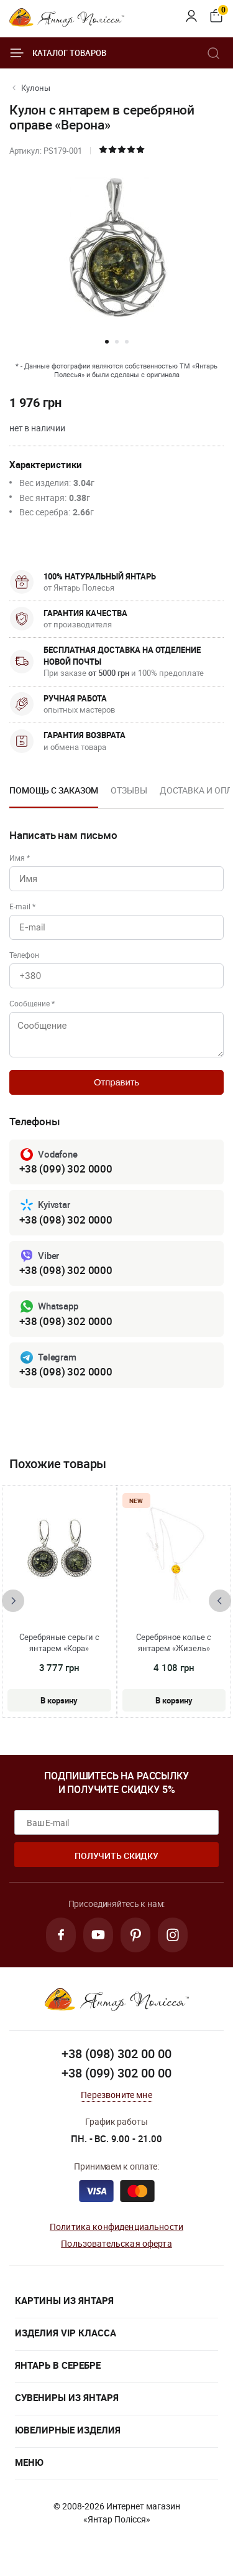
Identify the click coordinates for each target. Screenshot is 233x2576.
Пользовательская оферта (116, 2243)
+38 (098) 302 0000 (65, 1219)
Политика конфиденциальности (116, 2226)
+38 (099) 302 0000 (65, 1168)
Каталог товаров (57, 52)
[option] (53, 794)
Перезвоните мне (116, 2095)
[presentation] (13, 1601)
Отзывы (129, 790)
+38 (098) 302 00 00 (116, 2053)
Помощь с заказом (53, 790)
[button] (107, 341)
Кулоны (35, 88)
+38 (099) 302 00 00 (116, 2072)
